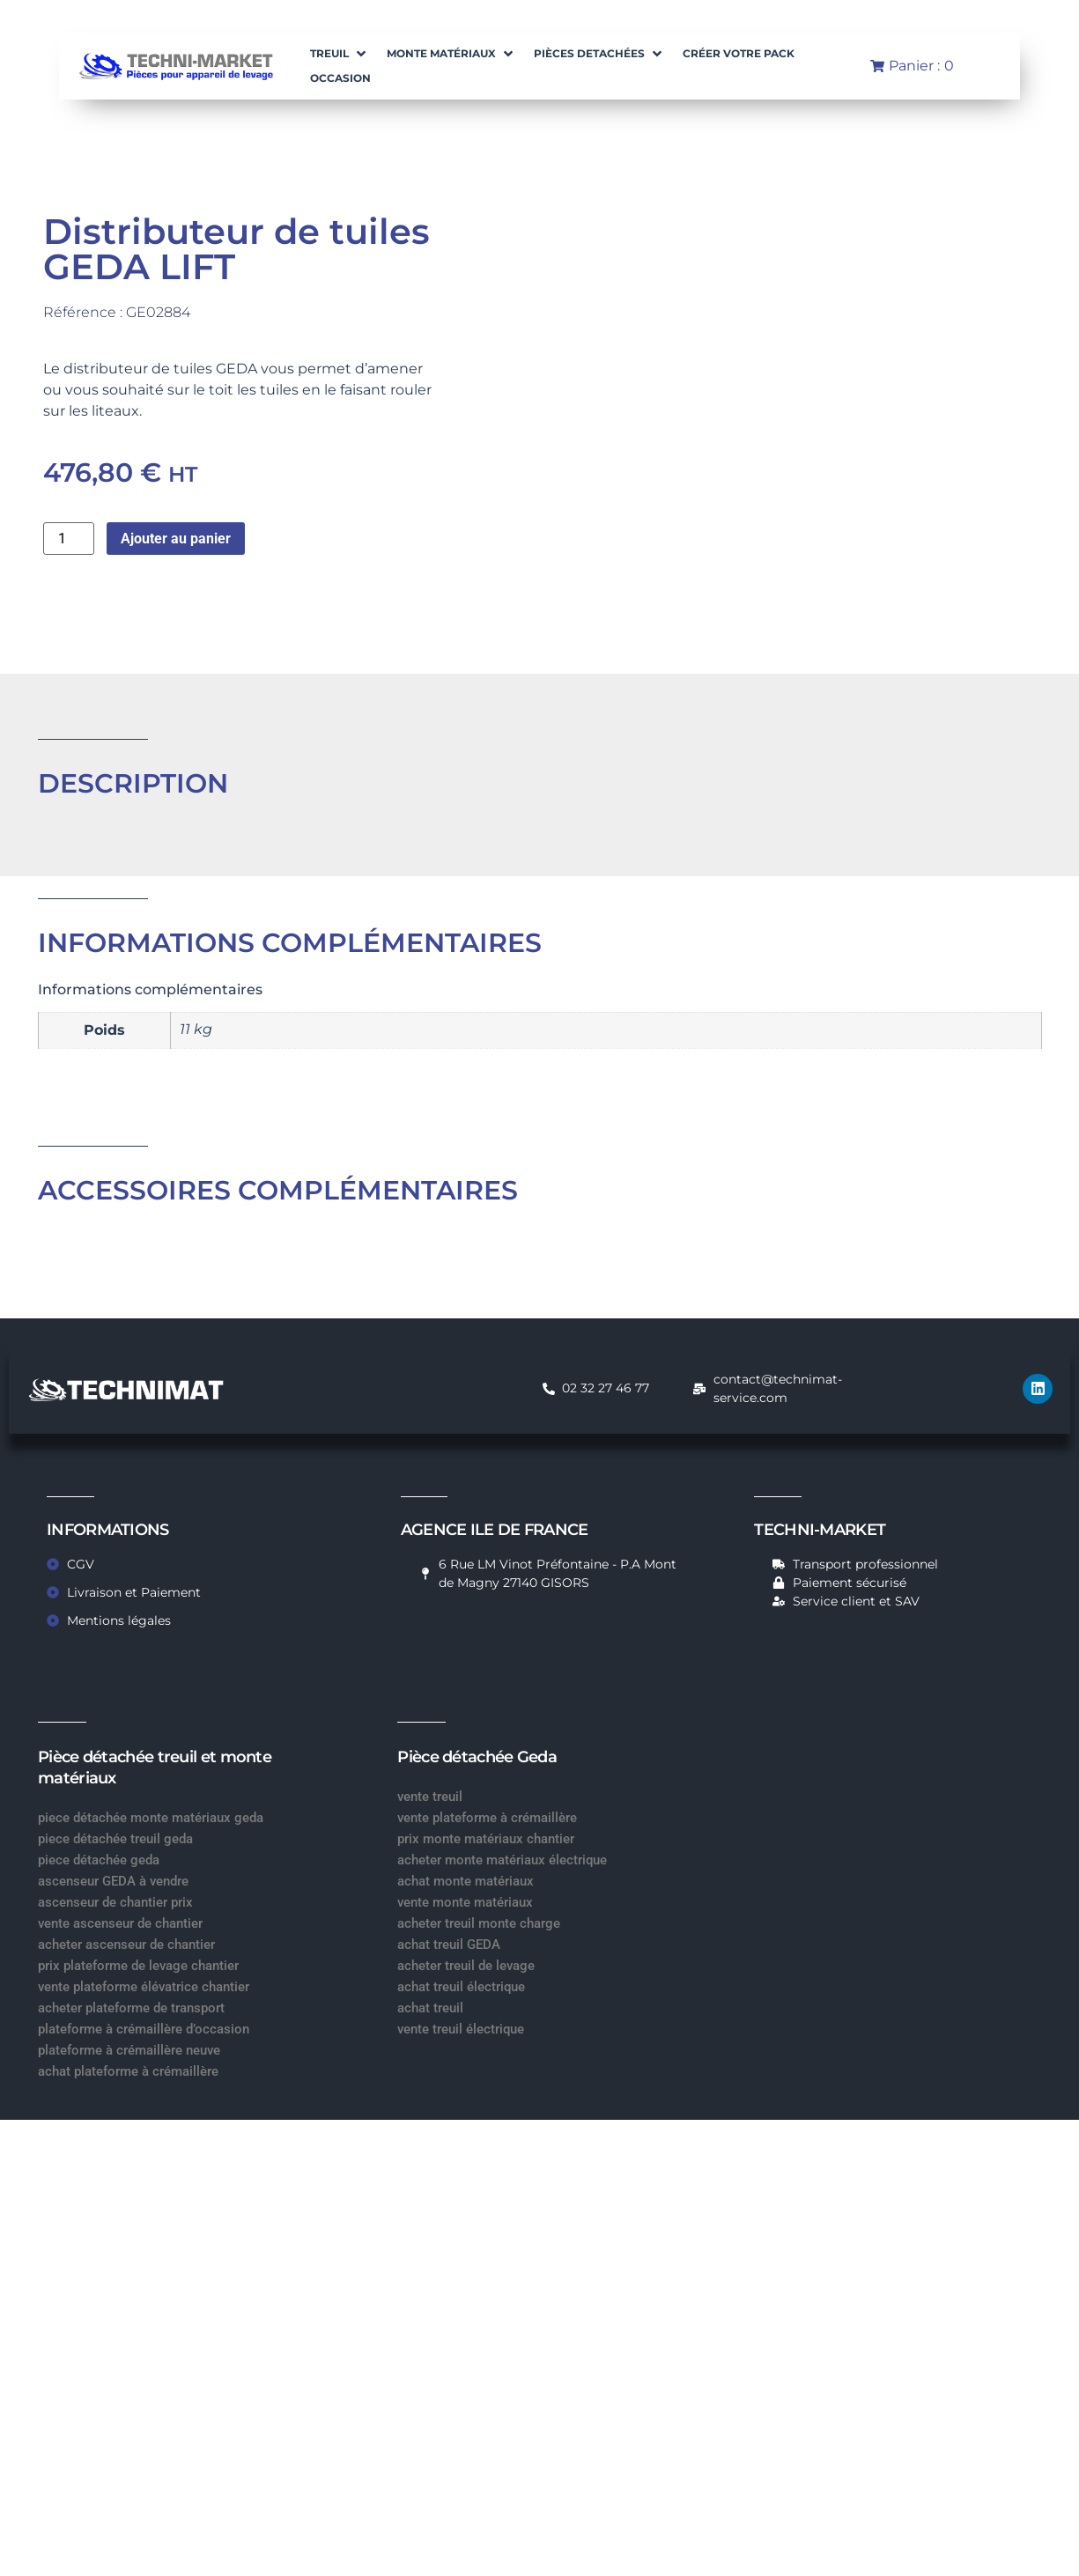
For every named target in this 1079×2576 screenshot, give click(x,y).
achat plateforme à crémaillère (128, 2071)
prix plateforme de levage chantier (138, 1966)
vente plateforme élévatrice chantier (143, 1987)
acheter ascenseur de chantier (126, 1944)
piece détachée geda (98, 1860)
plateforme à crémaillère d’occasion (143, 2029)
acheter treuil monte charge (478, 1923)
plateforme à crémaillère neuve (129, 2050)
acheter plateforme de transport (131, 2008)
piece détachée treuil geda (115, 1839)
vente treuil (429, 1797)
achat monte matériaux (465, 1881)
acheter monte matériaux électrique (502, 1860)
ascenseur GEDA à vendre (113, 1881)
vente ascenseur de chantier (120, 1923)
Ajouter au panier (176, 538)
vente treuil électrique (460, 2029)
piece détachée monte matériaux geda (150, 1818)
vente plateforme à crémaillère (487, 1818)
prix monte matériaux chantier (485, 1839)
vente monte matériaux (465, 1902)
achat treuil (430, 2008)
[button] (339, 53)
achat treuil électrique (461, 1987)
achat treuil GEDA (448, 1944)
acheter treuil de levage (466, 1966)
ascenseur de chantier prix (115, 1902)
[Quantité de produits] (68, 538)
